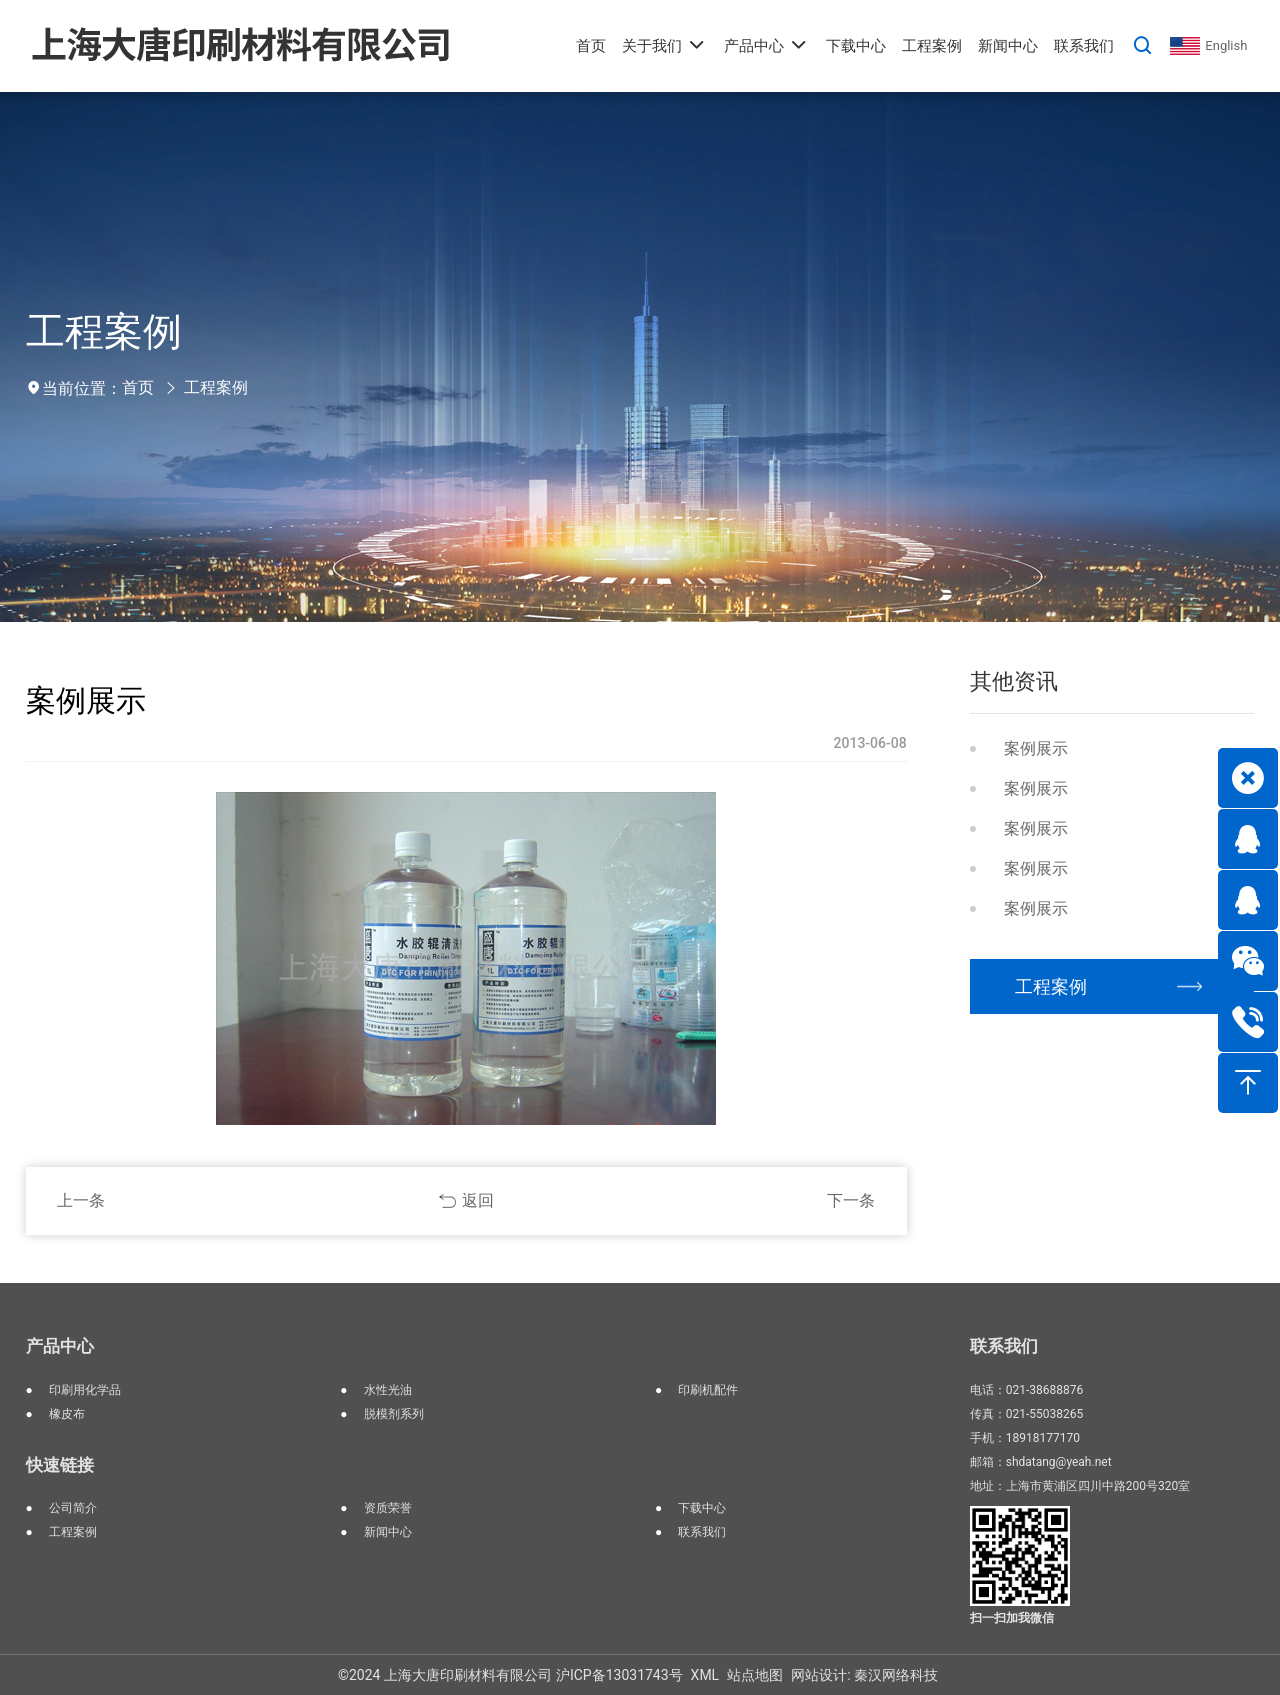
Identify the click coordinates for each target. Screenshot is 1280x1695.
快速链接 (60, 1465)
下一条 (851, 1200)
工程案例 (216, 387)
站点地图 (755, 1675)
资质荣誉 (388, 1508)
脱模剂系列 (394, 1414)
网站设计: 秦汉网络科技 (864, 1675)
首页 (138, 387)
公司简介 (73, 1508)
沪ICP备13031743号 (619, 1675)
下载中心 (702, 1508)
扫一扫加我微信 (1012, 1618)
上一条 (81, 1200)
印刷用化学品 (85, 1390)
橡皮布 (67, 1414)
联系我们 (702, 1532)
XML (705, 1675)
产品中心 (60, 1346)
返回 (478, 1200)
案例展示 (1036, 748)
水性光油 (388, 1390)
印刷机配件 (708, 1390)
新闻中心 (388, 1532)
